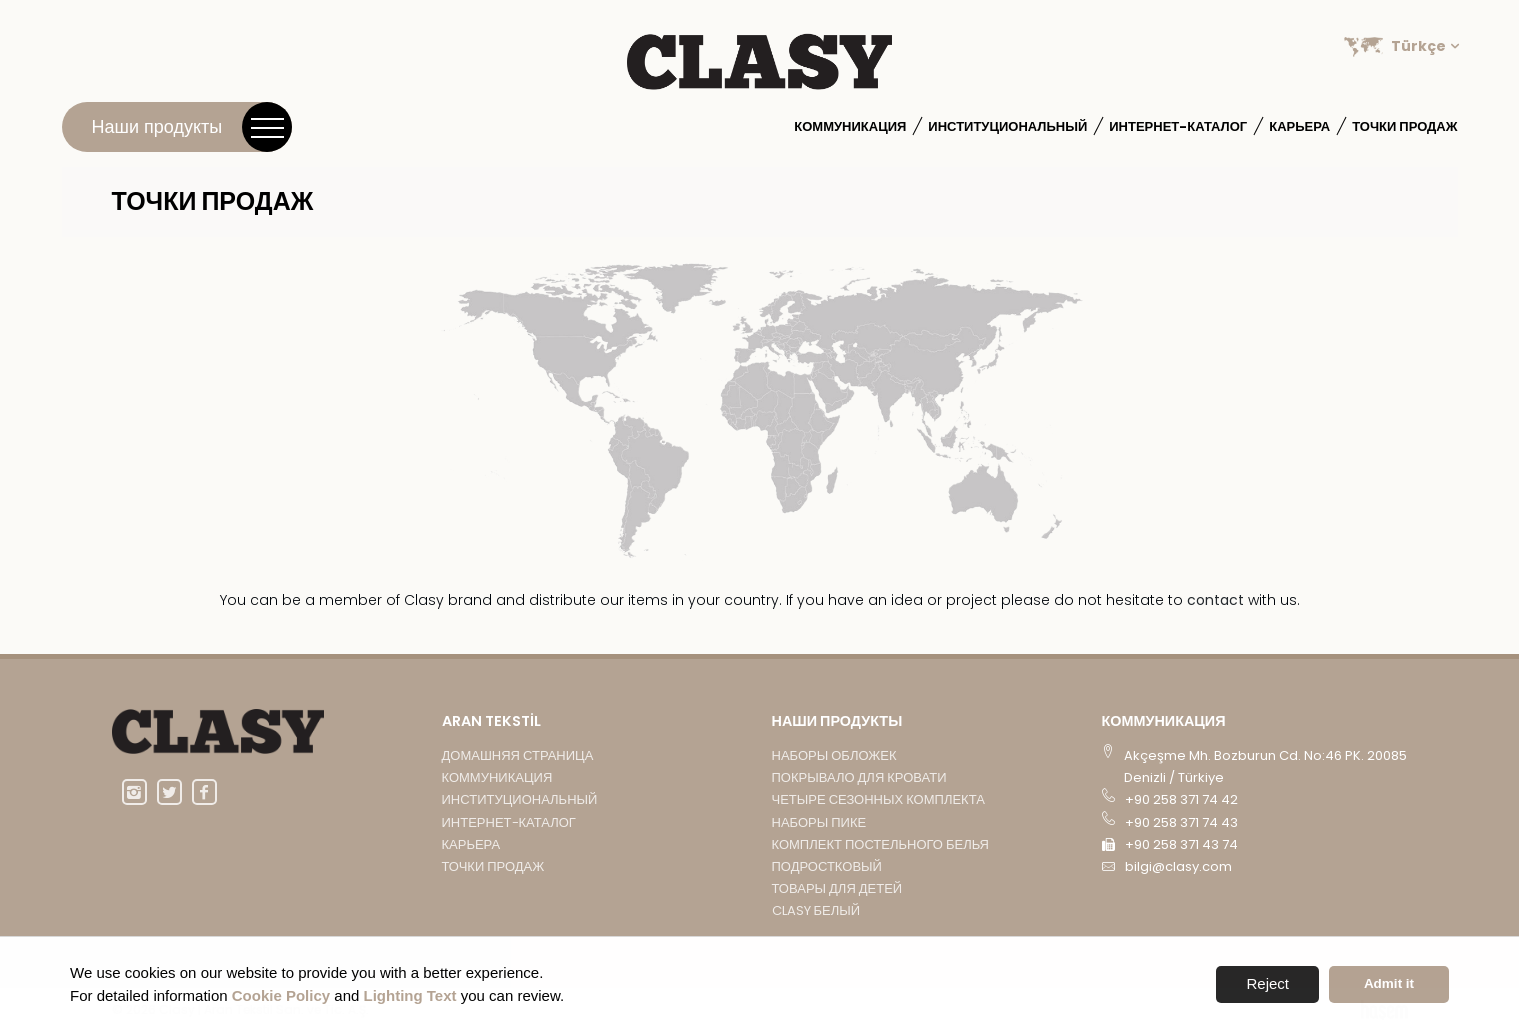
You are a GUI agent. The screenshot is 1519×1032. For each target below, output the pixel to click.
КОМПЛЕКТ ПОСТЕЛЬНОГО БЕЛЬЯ (881, 844)
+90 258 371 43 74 (1181, 844)
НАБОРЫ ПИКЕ (819, 822)
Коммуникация (850, 126)
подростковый (827, 866)
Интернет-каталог (1178, 126)
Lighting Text (410, 995)
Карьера (1299, 126)
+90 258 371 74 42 (1181, 799)
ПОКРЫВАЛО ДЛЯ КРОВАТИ (859, 777)
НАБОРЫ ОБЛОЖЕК (834, 755)
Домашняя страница (518, 755)
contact (1217, 600)
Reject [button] (1267, 983)
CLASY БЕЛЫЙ (816, 910)
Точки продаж (1404, 126)
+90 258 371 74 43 (1181, 822)
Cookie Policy (281, 995)
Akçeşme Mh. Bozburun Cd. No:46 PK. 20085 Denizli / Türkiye (1265, 766)
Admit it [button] (1389, 983)
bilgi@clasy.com (1178, 866)
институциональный (1007, 126)
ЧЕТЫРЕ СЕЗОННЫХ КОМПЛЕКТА (878, 799)
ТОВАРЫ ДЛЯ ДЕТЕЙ (837, 888)
